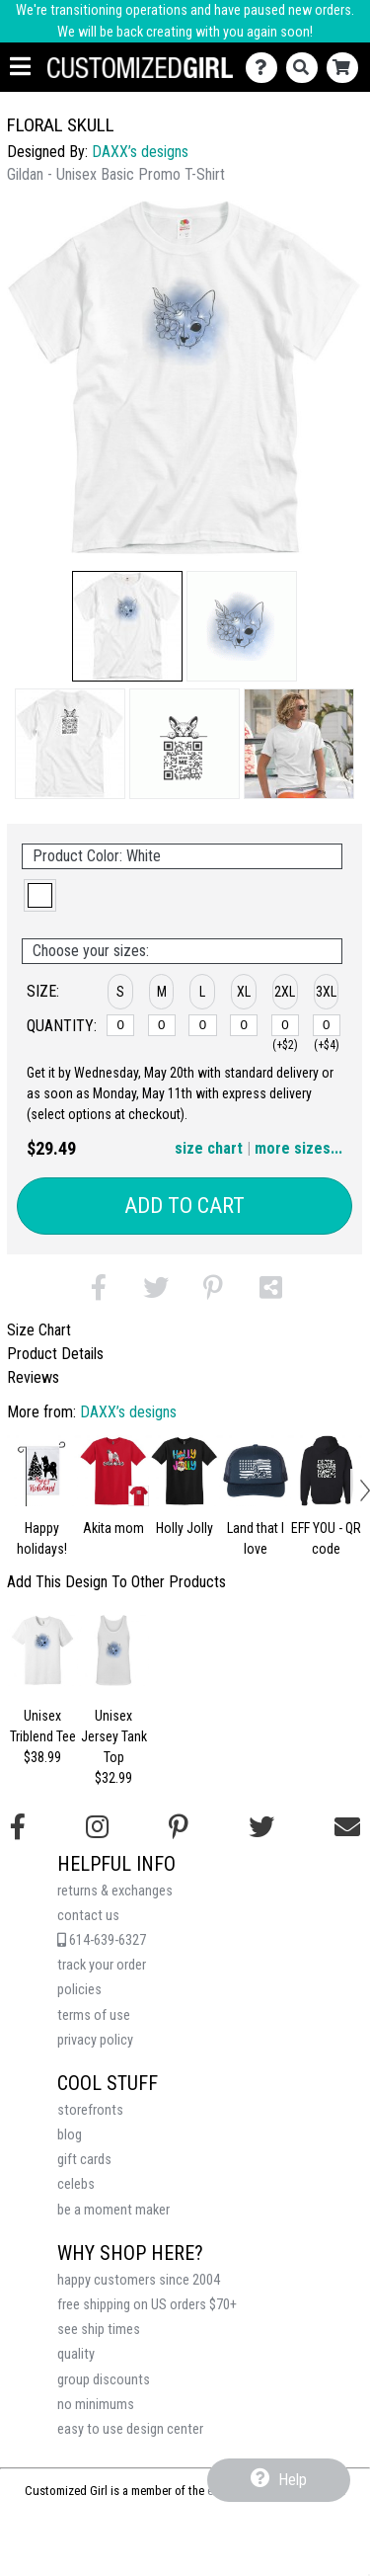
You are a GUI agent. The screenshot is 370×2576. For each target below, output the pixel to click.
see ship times (98, 2329)
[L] (202, 1025)
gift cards (84, 2159)
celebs (76, 2184)
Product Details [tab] (55, 1353)
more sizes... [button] (298, 1148)
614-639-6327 (101, 1940)
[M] (162, 1025)
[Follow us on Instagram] (97, 1827)
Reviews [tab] (33, 1377)
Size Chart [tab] (39, 1330)
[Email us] (347, 1827)
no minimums (95, 2404)
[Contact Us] (266, 67)
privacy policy (95, 2040)
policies (79, 1989)
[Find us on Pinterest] (178, 1827)
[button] (127, 626)
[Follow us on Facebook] (18, 1827)
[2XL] (285, 1025)
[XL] (244, 1025)
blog (69, 2135)
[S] (120, 1025)
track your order (101, 1965)
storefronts (90, 2110)
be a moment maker (113, 2210)
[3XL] (326, 1025)
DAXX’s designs (140, 151)
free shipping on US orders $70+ (147, 2304)
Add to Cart (184, 1205)
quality (76, 2354)
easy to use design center (130, 2429)
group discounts (103, 2380)
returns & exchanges (115, 1891)
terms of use (93, 2015)
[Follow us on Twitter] (261, 1827)
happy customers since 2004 (138, 2280)
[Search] (306, 67)
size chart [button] (209, 1148)
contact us (88, 1915)
